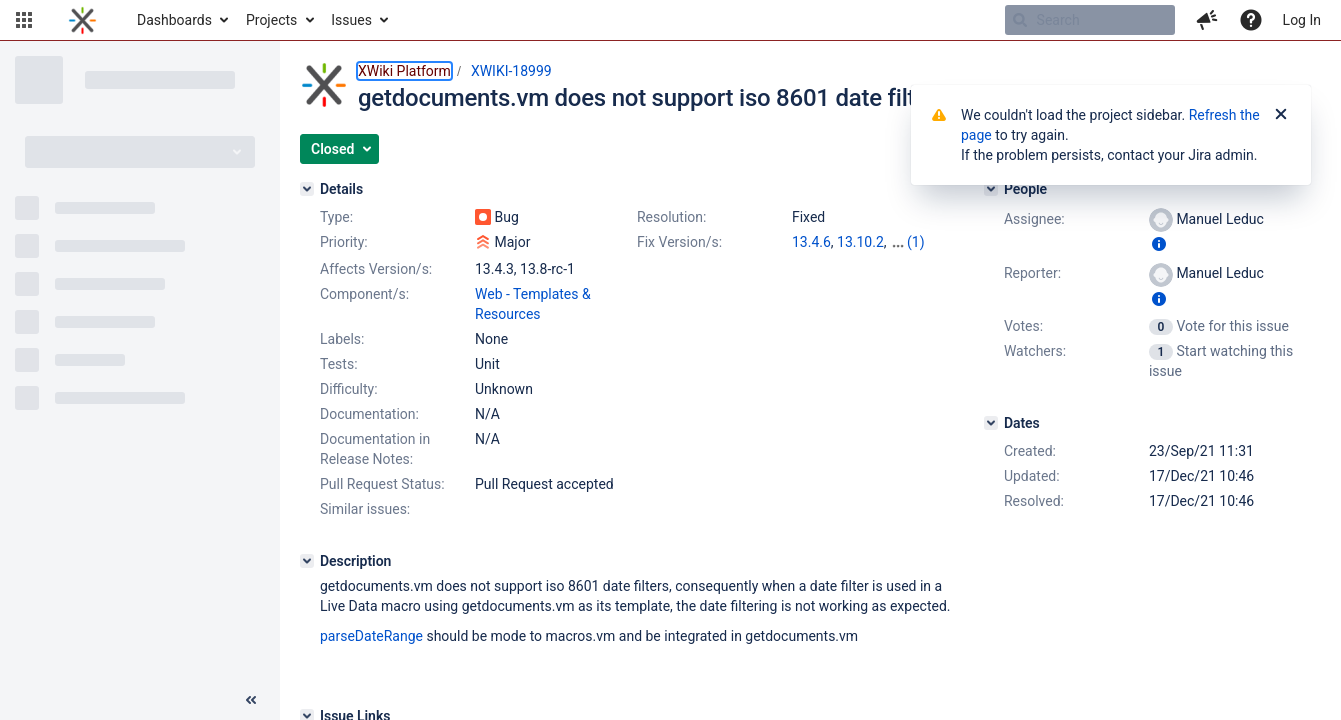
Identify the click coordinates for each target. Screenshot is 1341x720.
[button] (24, 20)
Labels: (342, 339)
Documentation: (369, 414)
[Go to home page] (82, 20)
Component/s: (364, 294)
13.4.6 (811, 242)
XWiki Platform (404, 71)
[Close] (1281, 115)
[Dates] (991, 423)
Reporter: (1032, 273)
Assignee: (1034, 219)
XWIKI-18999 (511, 71)
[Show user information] (1159, 244)
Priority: (344, 242)
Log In (1302, 20)
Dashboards (174, 20)
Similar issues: (365, 509)
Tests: (339, 364)
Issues (351, 20)
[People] (991, 189)
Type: (336, 217)
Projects (271, 20)
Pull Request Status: (382, 484)
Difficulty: (349, 389)
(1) (916, 242)
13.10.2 (860, 242)
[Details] (307, 189)
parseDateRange (371, 636)
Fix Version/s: (679, 242)
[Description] (307, 561)
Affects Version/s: (376, 269)
